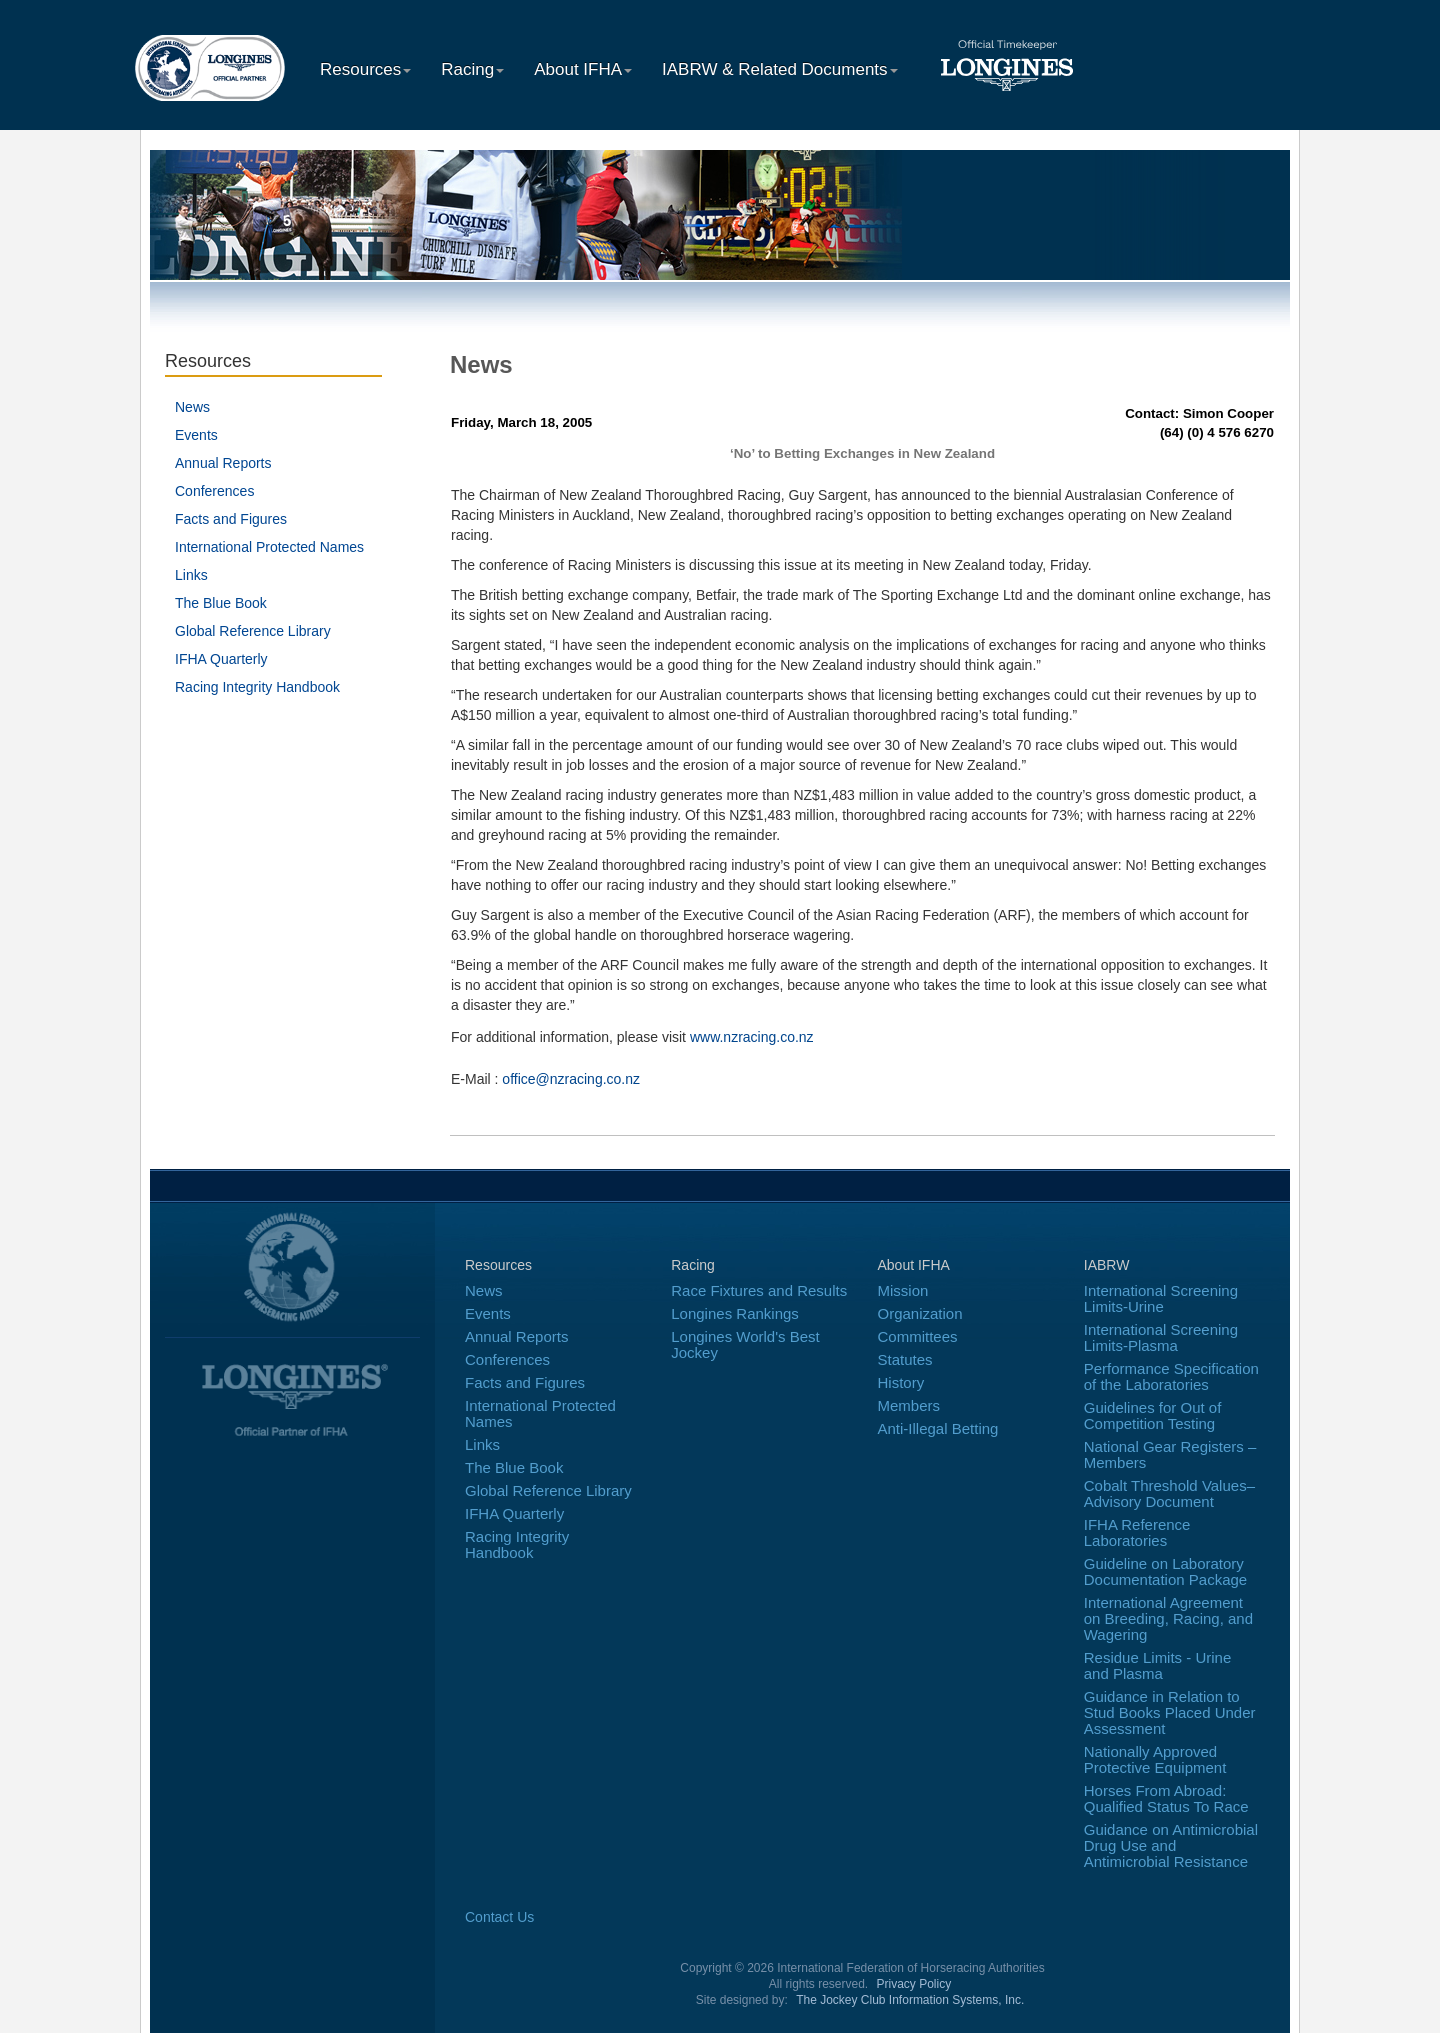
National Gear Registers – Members (1170, 1454)
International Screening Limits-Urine (1161, 1298)
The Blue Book (221, 603)
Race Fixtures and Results (759, 1290)
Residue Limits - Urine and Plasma (1158, 1665)
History (901, 1382)
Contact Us (499, 1917)
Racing (472, 69)
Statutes (905, 1359)
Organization (920, 1313)
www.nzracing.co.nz (752, 1037)
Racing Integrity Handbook (257, 687)
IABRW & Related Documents (780, 69)
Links (191, 575)
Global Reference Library (253, 631)
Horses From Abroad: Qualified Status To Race (1166, 1798)
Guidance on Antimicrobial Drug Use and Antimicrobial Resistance (1171, 1845)
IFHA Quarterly (221, 659)
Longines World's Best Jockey (745, 1344)
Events (196, 435)
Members (909, 1405)
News (192, 407)
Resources (365, 69)
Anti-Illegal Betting (938, 1428)
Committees (918, 1336)
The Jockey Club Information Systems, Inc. (910, 2000)
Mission (903, 1290)
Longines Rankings (735, 1313)
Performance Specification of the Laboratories (1171, 1376)
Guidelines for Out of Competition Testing (1153, 1415)
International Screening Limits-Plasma (1161, 1337)
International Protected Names (269, 547)
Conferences (214, 491)
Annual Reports (223, 463)
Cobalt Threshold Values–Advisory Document (1169, 1493)
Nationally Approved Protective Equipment (1155, 1759)
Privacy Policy (914, 1984)
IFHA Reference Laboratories (1137, 1532)
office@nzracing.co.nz (571, 1079)
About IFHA (583, 69)
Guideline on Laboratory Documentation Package (1165, 1571)
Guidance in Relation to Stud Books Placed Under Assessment (1170, 1712)
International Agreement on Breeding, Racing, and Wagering (1168, 1618)
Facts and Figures (231, 519)
